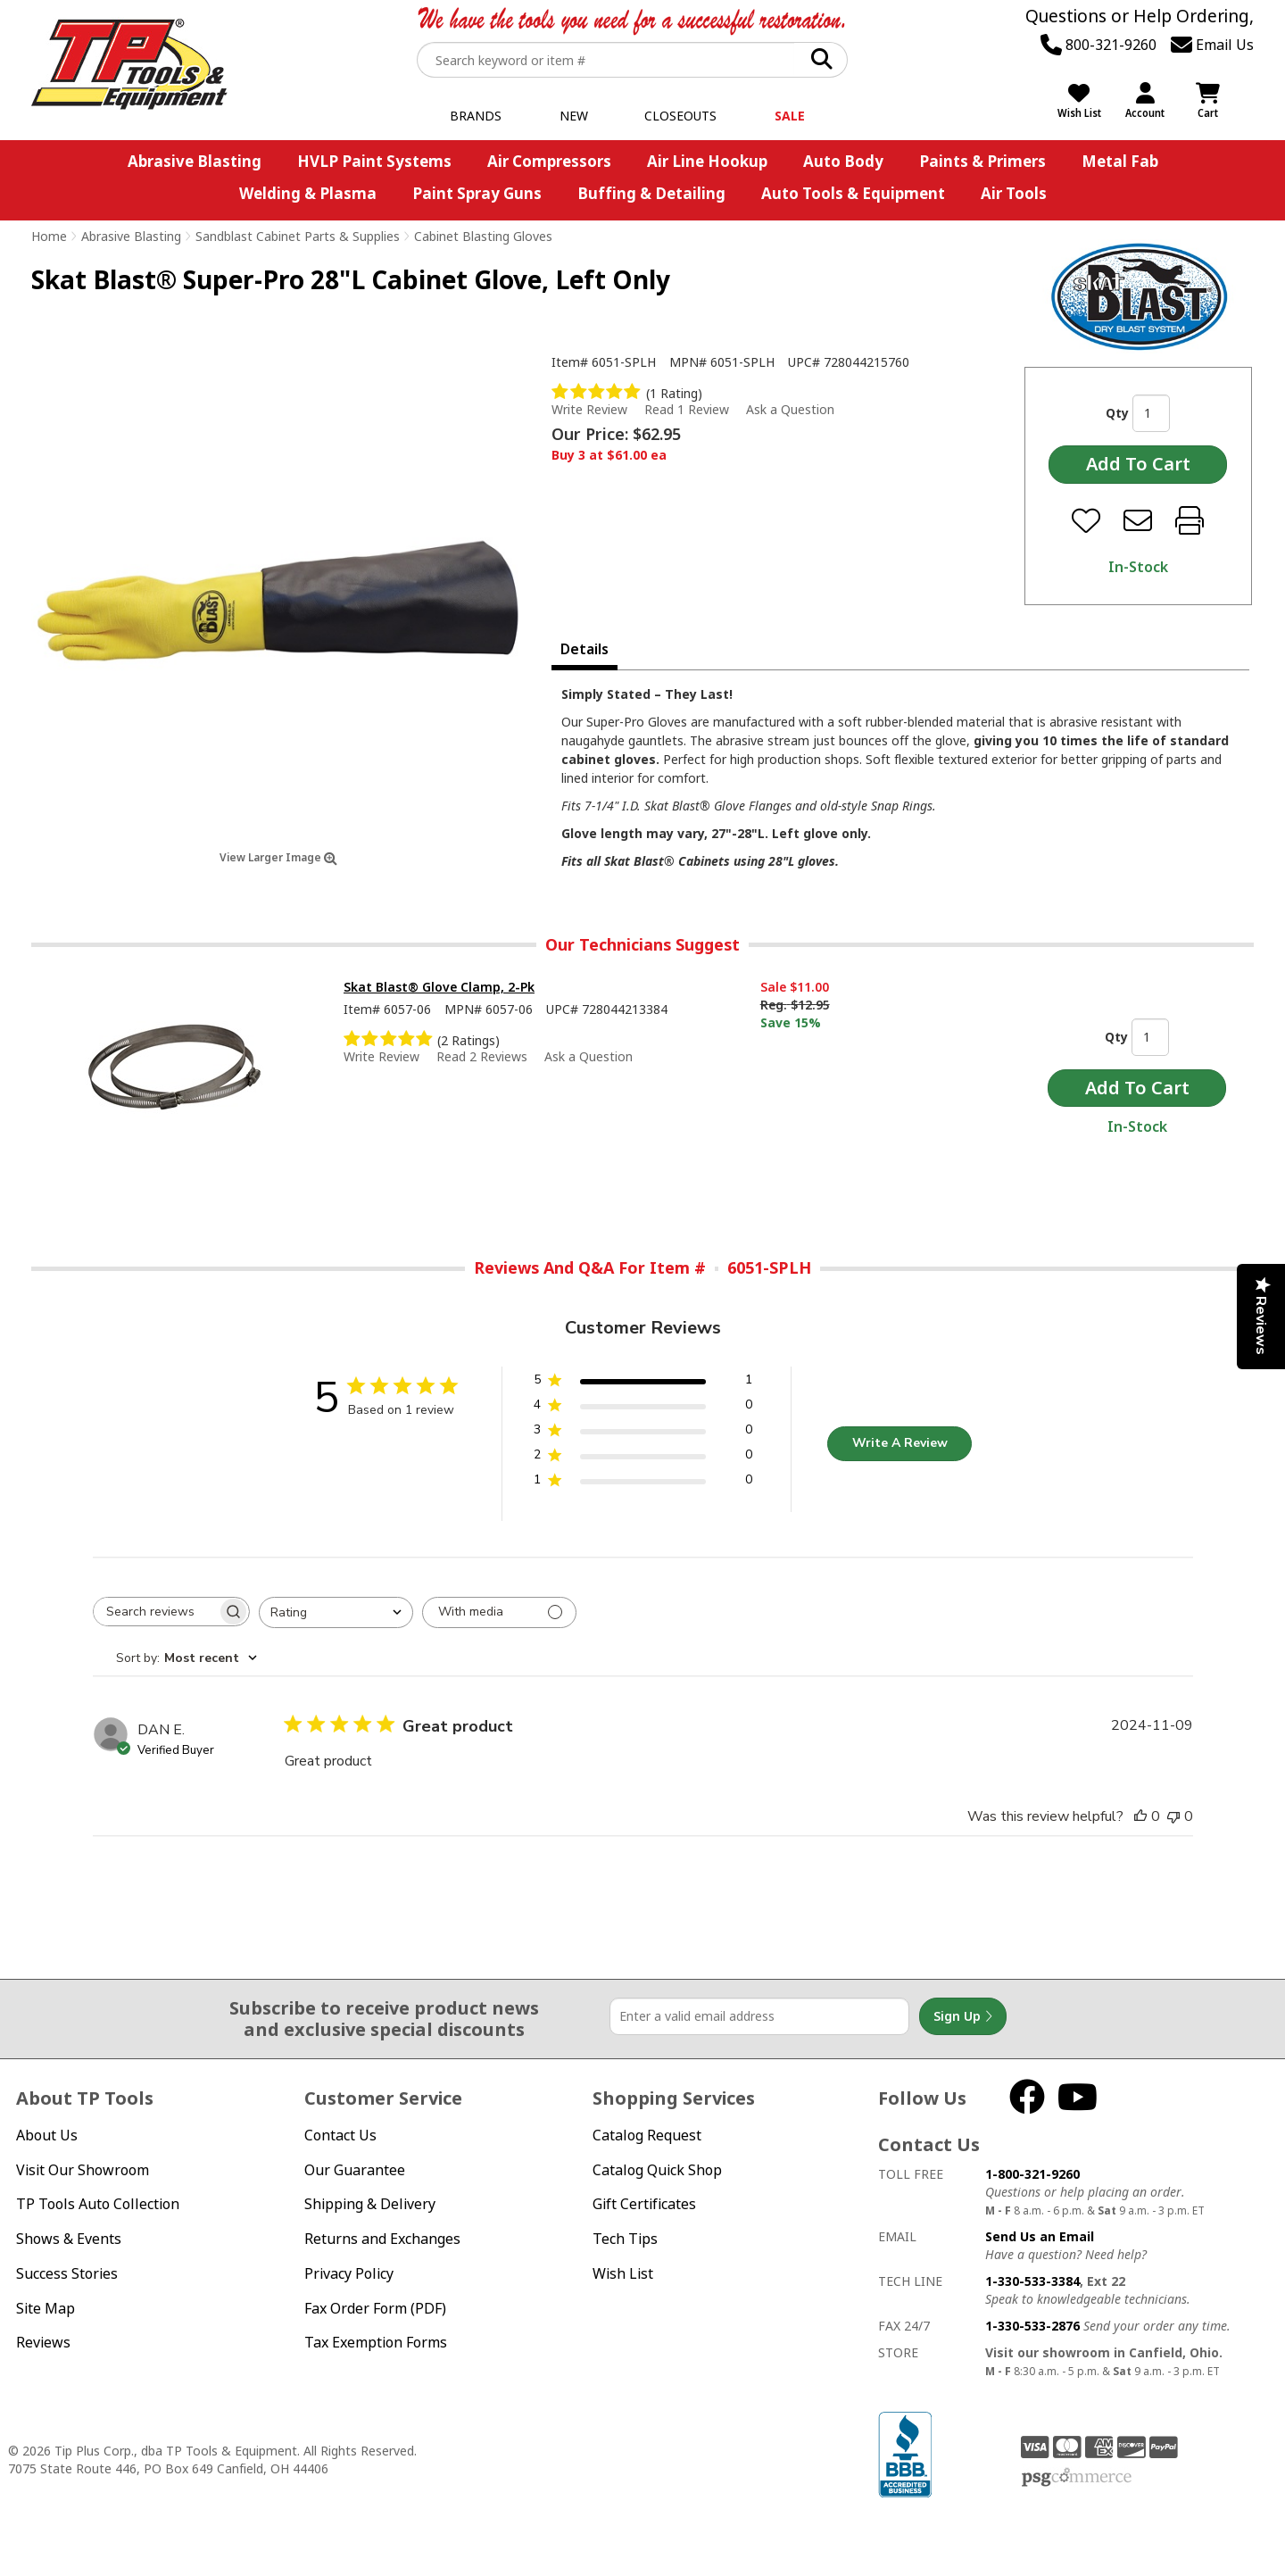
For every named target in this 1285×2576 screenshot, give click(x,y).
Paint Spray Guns (477, 193)
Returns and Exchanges (382, 2238)
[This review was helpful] (1140, 1816)
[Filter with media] (499, 1612)
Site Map (45, 2308)
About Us (47, 2135)
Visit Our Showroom (82, 2170)
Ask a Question (790, 410)
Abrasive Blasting (194, 161)
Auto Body (843, 161)
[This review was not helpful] (1173, 1816)
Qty (1117, 412)
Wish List (623, 2273)
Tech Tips (625, 2238)
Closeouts (680, 115)
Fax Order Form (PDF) (375, 2308)
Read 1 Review (686, 409)
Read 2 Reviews (481, 1056)
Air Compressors (549, 161)
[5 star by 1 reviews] (643, 1383)
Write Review (589, 409)
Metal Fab (1120, 161)
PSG (1076, 2477)
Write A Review (900, 1442)
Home (49, 236)
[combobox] (336, 1612)
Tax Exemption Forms (375, 2342)
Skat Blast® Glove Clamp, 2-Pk (439, 986)
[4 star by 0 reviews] (643, 1408)
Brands (476, 115)
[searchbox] (155, 1611)
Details (584, 649)
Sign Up (962, 2016)
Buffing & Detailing (651, 193)
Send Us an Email (1039, 2236)
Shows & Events (68, 2238)
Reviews (43, 2342)
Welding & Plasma (308, 193)
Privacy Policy (349, 2273)
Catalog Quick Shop (657, 2170)
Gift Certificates (644, 2204)
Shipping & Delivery (369, 2204)
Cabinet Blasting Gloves (483, 236)
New (574, 115)
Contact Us (340, 2135)
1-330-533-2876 (1032, 2325)
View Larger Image (278, 857)
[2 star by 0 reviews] (643, 1458)
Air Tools (1014, 193)
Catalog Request (647, 2135)
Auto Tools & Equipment (853, 193)
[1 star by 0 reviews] (643, 1483)
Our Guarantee (354, 2170)
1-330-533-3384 (1032, 2281)
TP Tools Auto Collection (97, 2204)
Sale (790, 115)
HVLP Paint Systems (374, 161)
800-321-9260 (1098, 44)
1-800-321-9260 (1032, 2173)
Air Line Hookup (707, 161)
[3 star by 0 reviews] (643, 1433)
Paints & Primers (982, 161)
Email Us (1212, 44)
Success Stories (67, 2273)
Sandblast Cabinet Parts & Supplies (297, 236)
